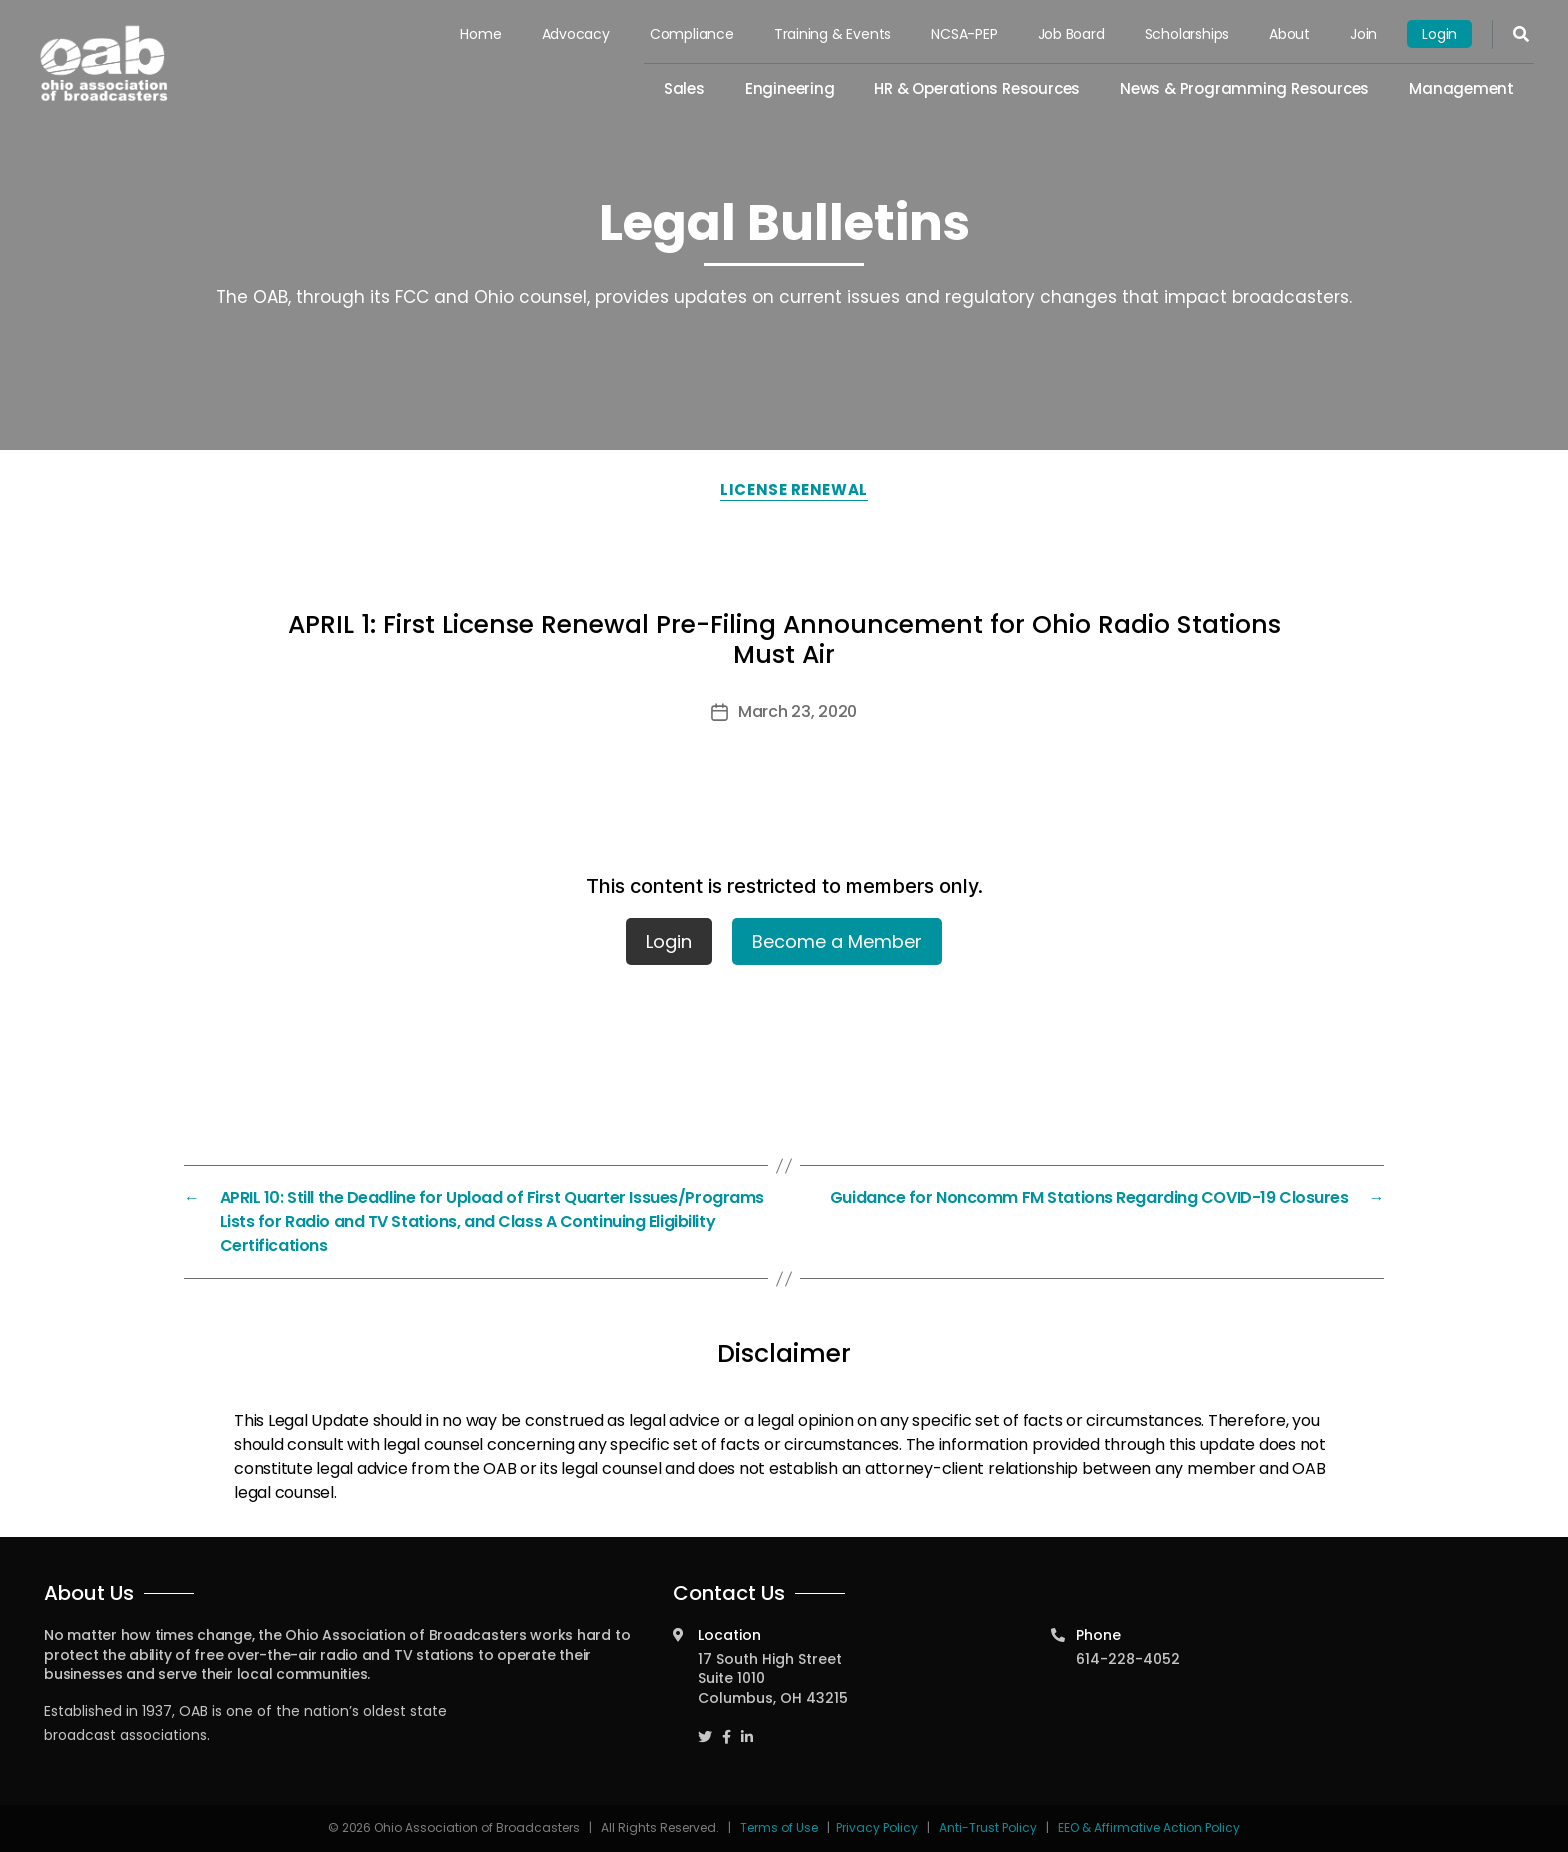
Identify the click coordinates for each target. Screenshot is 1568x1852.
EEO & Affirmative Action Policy (1149, 1827)
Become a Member (837, 941)
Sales (686, 88)
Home (483, 34)
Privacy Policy (877, 1827)
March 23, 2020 (797, 711)
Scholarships (1187, 34)
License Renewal (793, 489)
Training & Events (834, 34)
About (1290, 34)
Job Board (1072, 34)
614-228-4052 (1128, 1659)
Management (1461, 88)
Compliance (694, 34)
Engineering (791, 88)
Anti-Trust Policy (988, 1827)
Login (1439, 34)
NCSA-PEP (966, 34)
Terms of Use (780, 1827)
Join (1363, 34)
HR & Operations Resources (978, 88)
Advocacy (578, 34)
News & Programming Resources (1245, 88)
